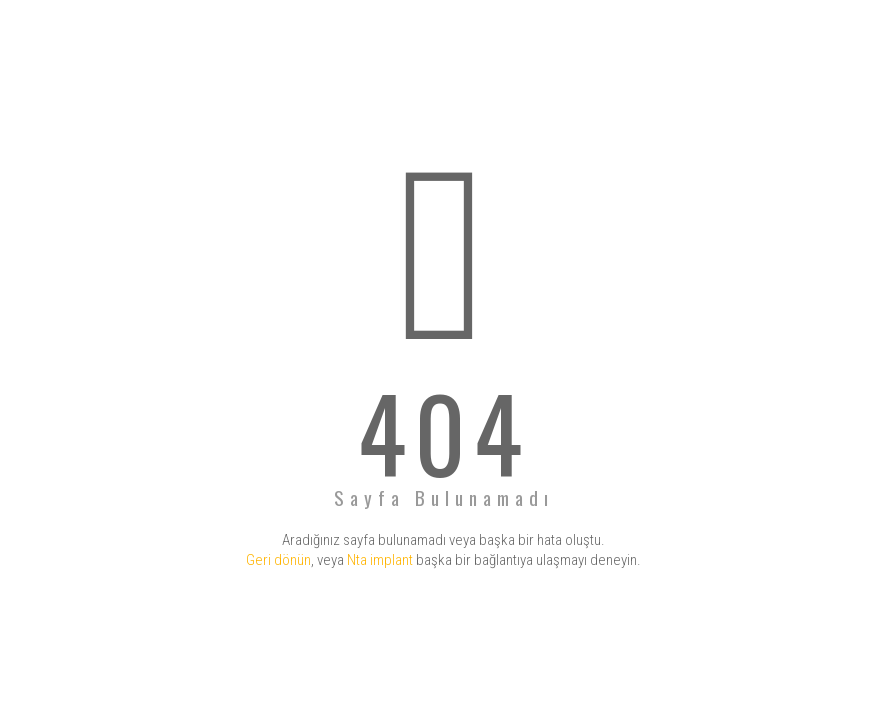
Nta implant (380, 560)
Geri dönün (278, 560)
